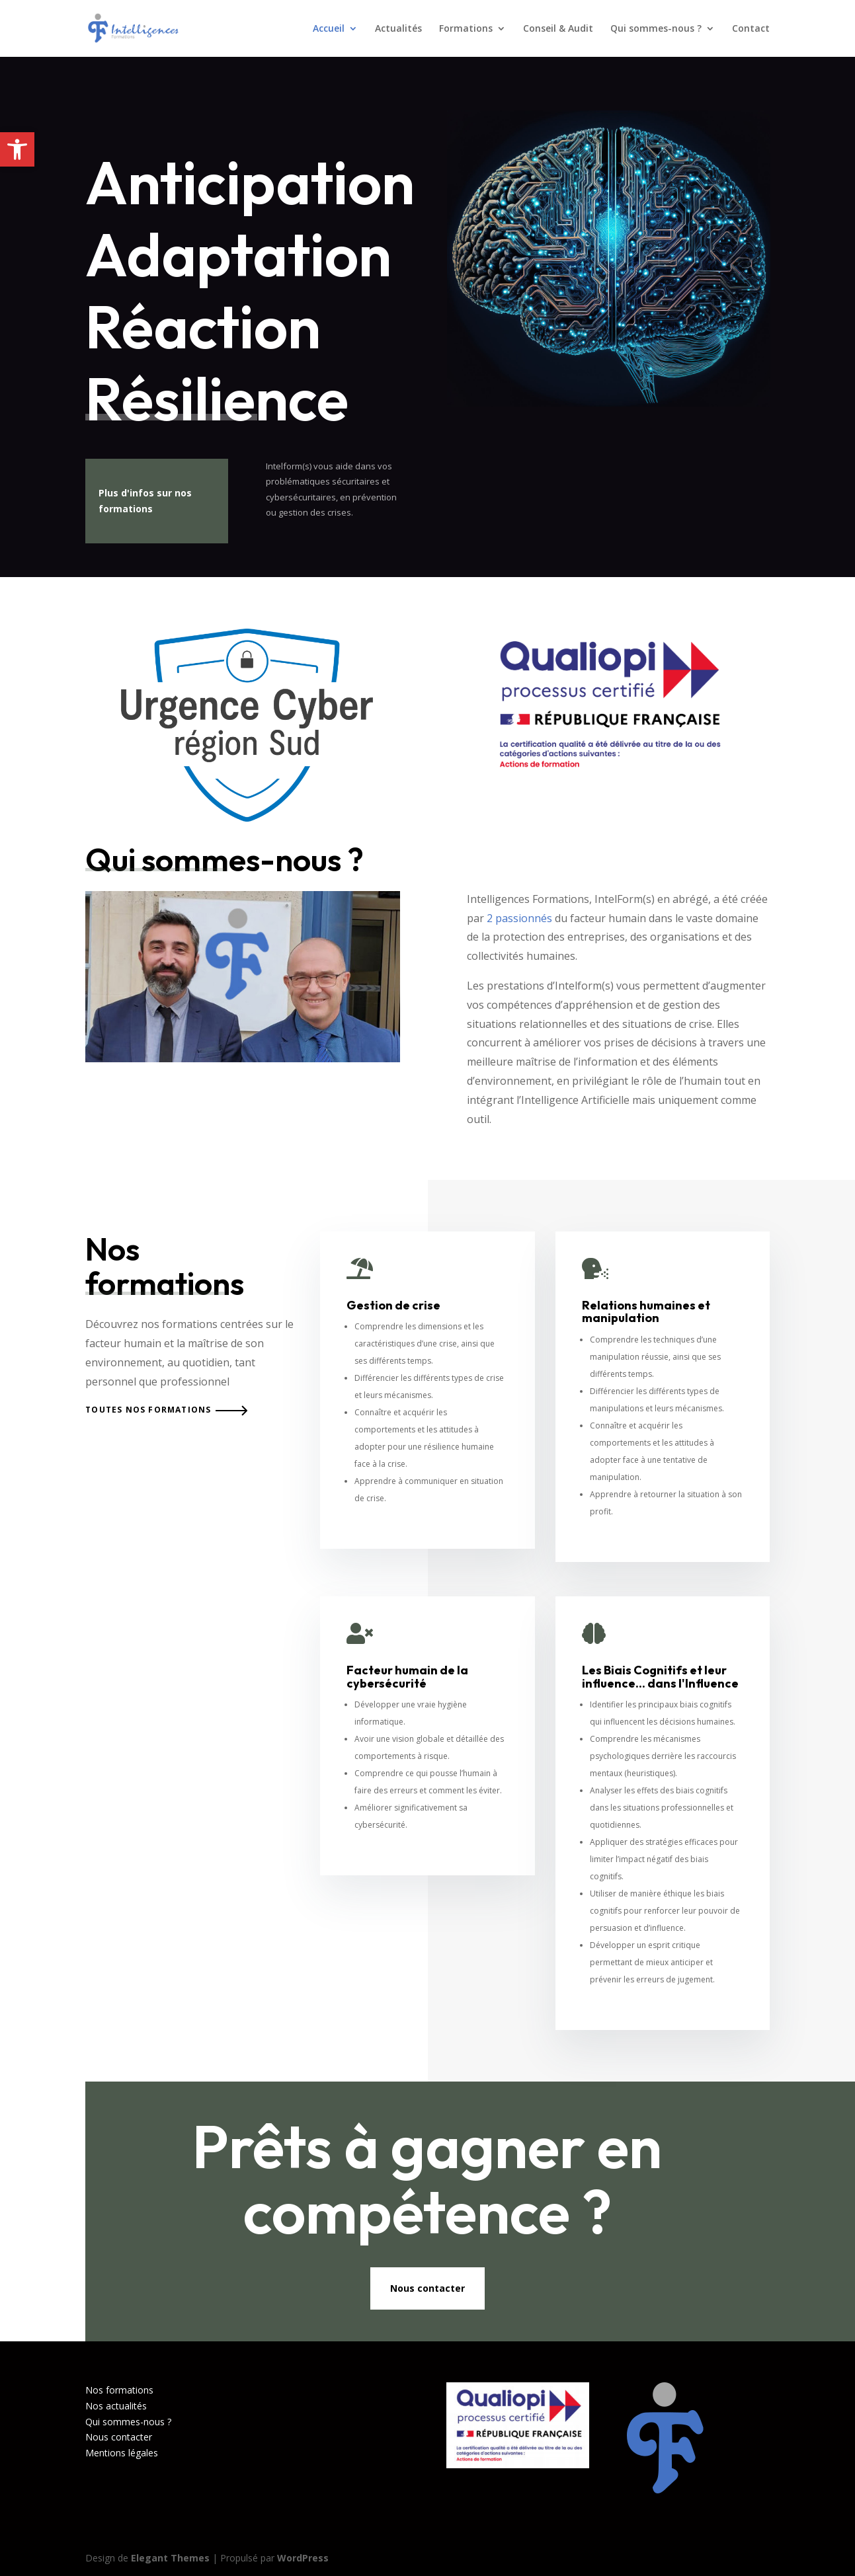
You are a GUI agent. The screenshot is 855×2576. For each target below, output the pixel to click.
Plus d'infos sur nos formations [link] (145, 501)
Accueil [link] (329, 29)
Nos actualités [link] (116, 2406)
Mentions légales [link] (121, 2452)
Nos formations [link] (119, 2390)
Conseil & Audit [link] (558, 29)
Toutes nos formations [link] (148, 1409)
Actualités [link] (398, 29)
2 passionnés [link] (519, 918)
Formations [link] (466, 29)
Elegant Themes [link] (170, 2558)
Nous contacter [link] (427, 2288)
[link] (17, 149)
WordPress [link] (303, 2558)
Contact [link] (751, 29)
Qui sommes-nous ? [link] (656, 29)
